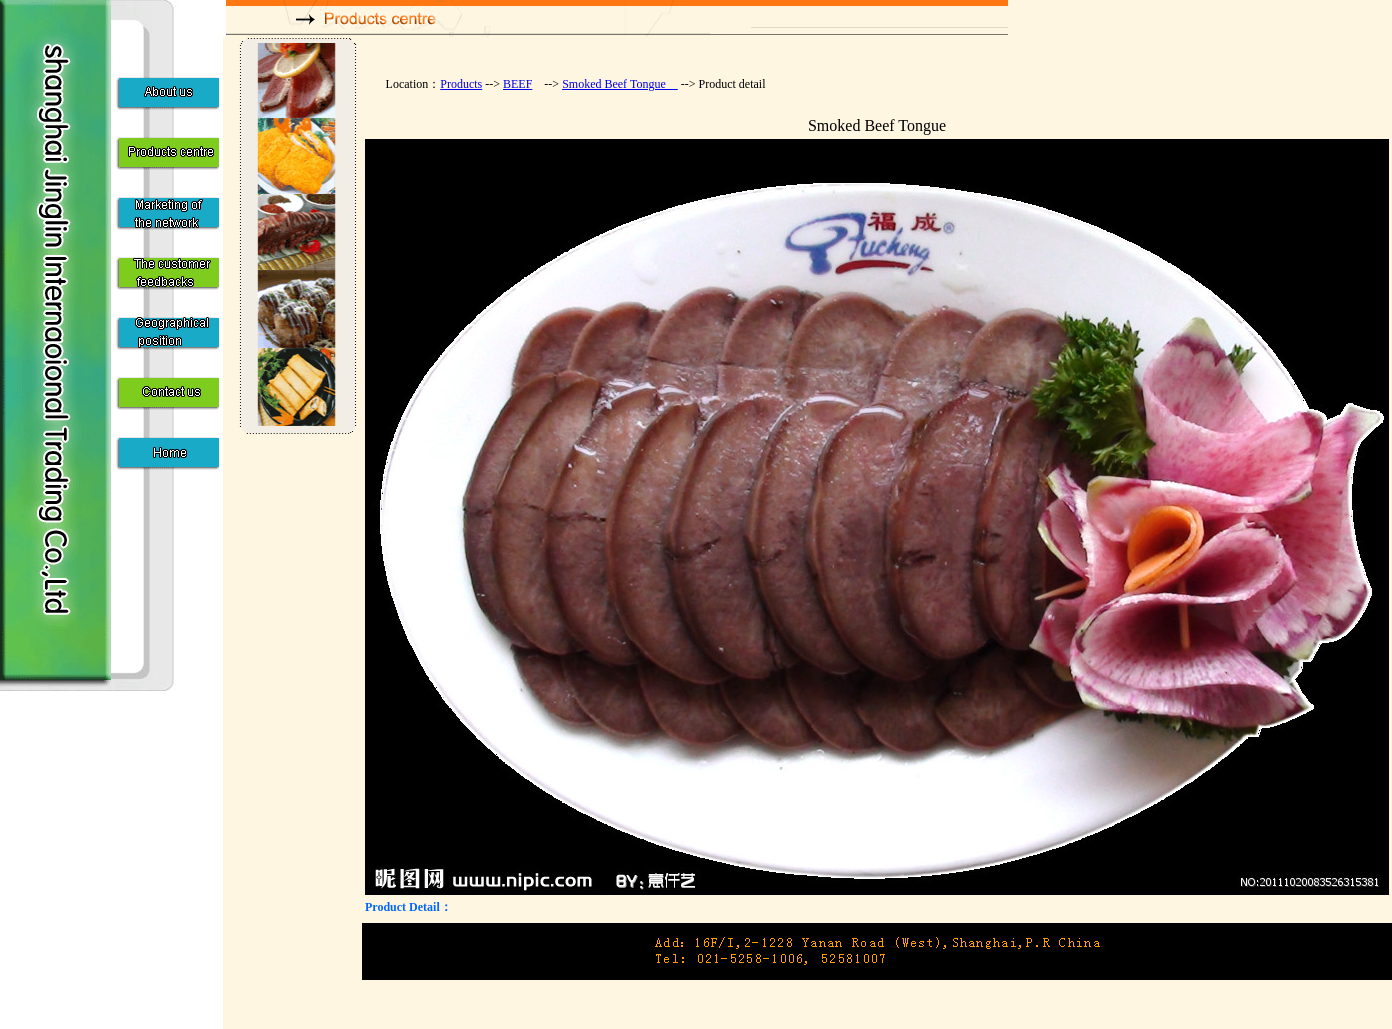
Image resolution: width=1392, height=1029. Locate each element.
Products (461, 84)
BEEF (517, 84)
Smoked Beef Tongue (620, 84)
